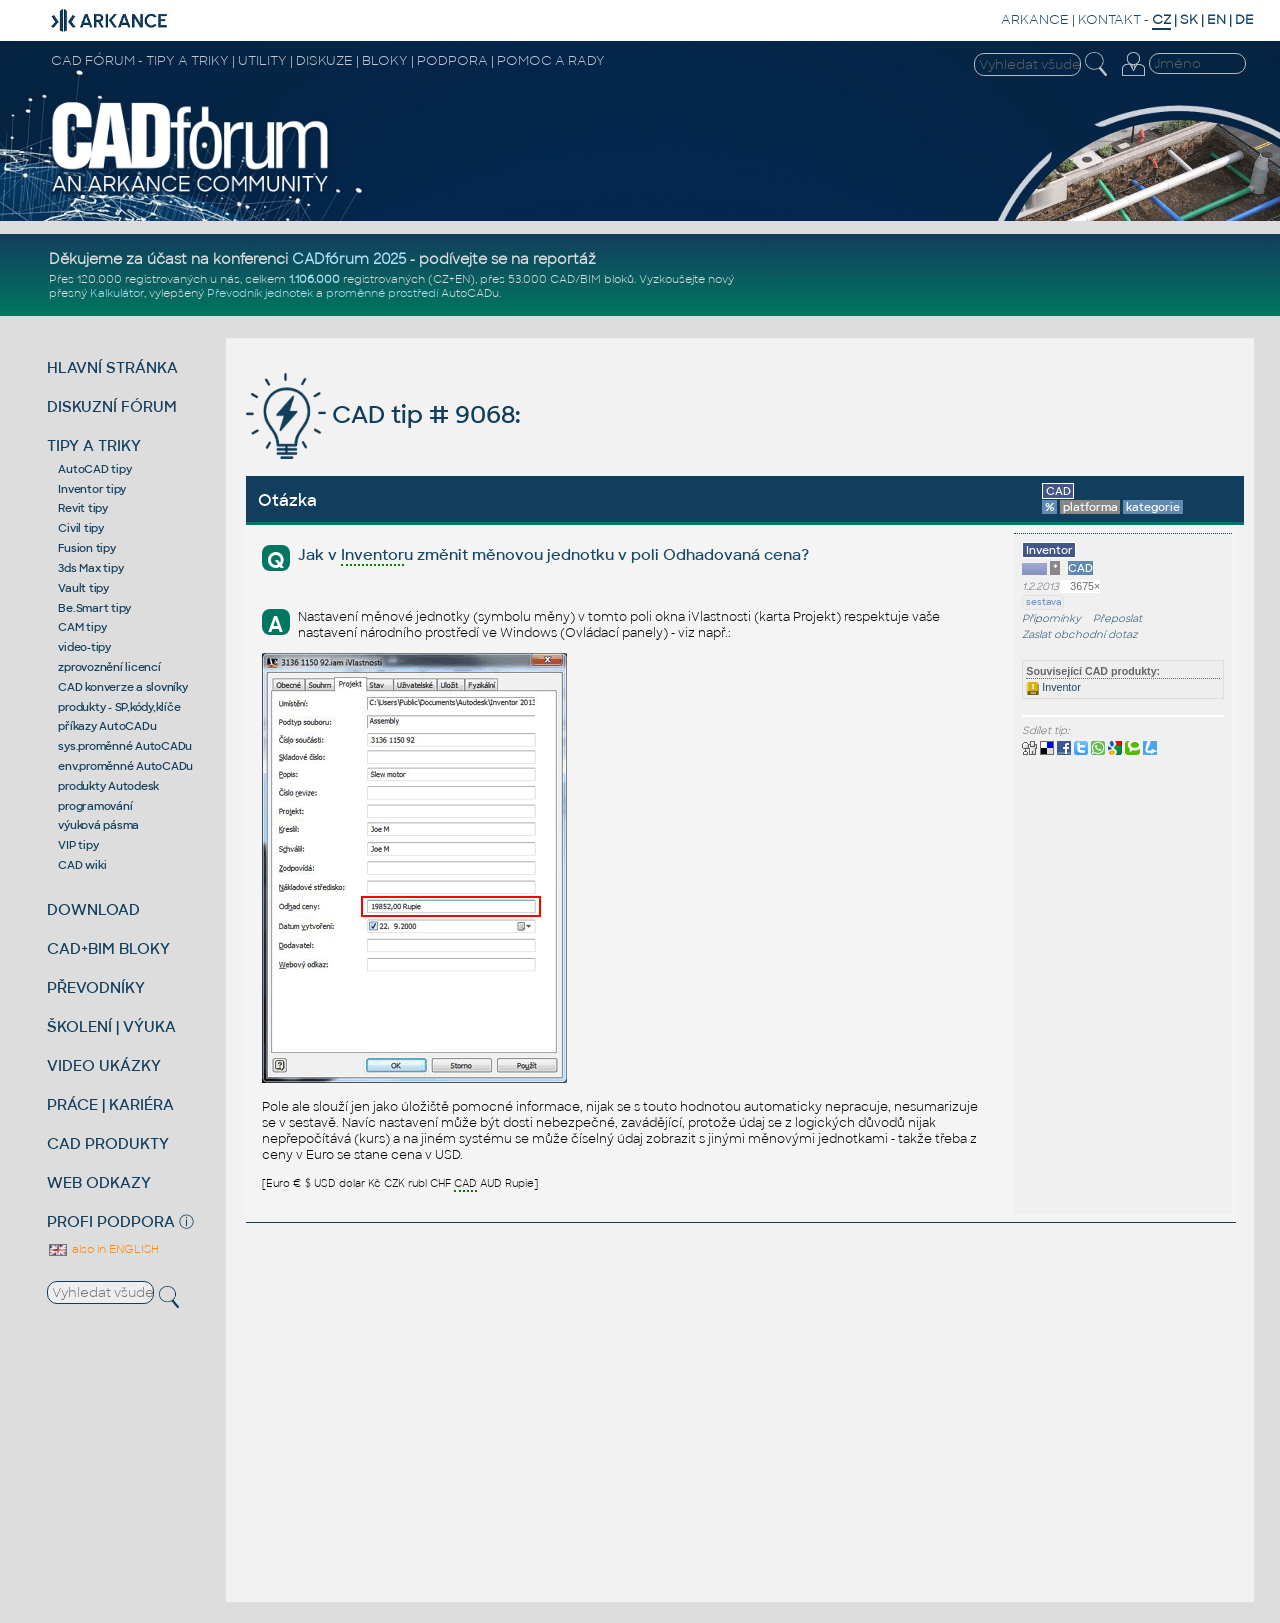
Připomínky (1051, 618)
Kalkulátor (117, 293)
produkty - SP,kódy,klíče (119, 707)
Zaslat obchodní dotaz (1080, 634)
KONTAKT (1109, 19)
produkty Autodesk (108, 786)
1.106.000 (314, 279)
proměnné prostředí (382, 293)
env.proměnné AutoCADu (125, 766)
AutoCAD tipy (94, 469)
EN (1216, 19)
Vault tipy (83, 588)
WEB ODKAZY (99, 1182)
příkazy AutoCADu (107, 726)
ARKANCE (1035, 19)
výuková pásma (98, 825)
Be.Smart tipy (94, 608)
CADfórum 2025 (349, 259)
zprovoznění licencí (109, 667)
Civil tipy (81, 528)
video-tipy (84, 647)
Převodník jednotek (260, 293)
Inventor (1053, 687)
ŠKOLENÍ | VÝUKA (111, 1026)
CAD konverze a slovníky (122, 687)
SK (1189, 19)
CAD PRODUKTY (108, 1143)
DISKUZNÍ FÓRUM (112, 406)
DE (1244, 19)
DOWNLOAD (93, 909)
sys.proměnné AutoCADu (125, 746)
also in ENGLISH (103, 1249)
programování (95, 806)
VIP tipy (78, 845)
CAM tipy (82, 627)
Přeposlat (1117, 618)
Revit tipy (83, 508)
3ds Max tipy (90, 568)
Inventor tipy (92, 489)
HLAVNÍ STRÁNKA (112, 367)
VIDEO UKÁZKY (104, 1065)
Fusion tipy (86, 548)
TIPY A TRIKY (94, 445)
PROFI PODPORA (111, 1221)
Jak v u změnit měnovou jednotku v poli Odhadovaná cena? (553, 555)
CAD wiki (82, 865)
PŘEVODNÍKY (96, 987)
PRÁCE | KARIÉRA (110, 1104)
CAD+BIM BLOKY (108, 948)
